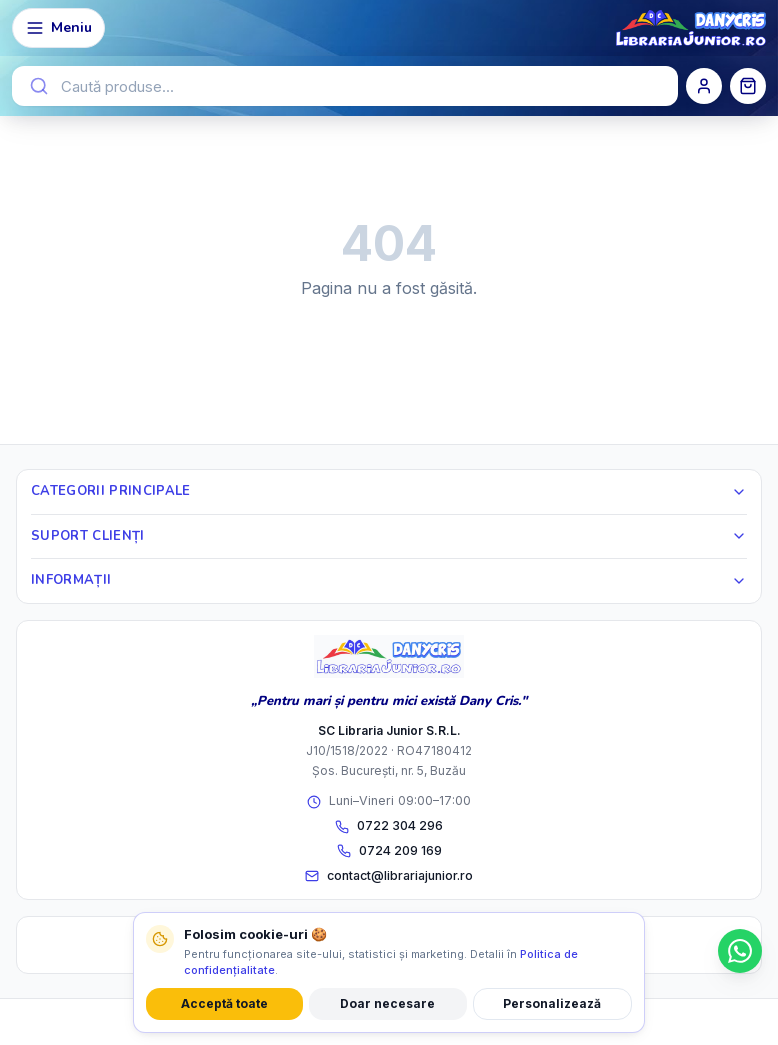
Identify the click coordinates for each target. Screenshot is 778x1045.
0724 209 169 (389, 850)
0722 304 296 (389, 825)
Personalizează (552, 1003)
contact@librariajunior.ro (389, 875)
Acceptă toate (224, 1003)
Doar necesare (387, 1003)
